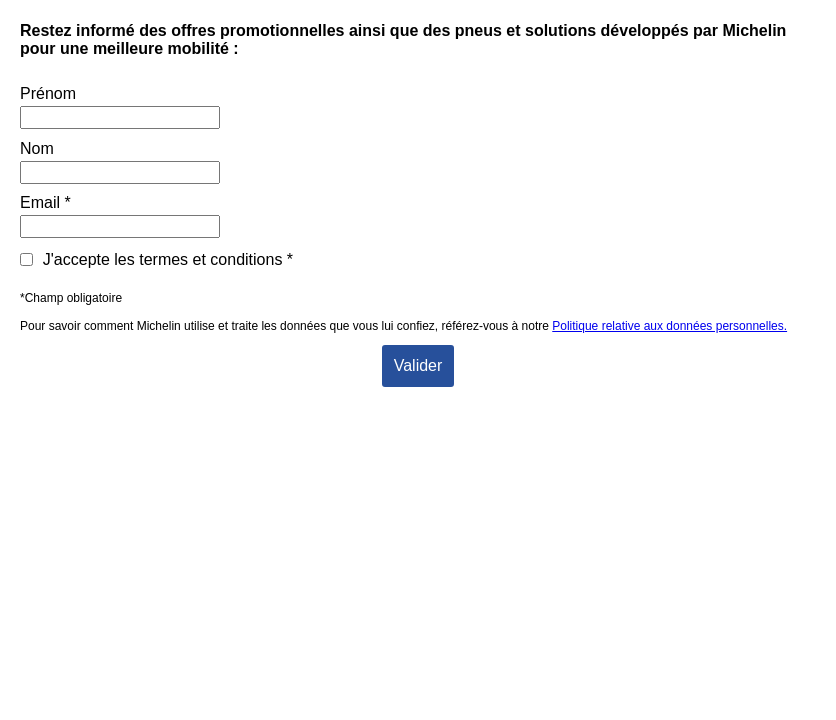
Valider (418, 365)
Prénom (48, 93)
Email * (45, 202)
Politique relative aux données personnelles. (669, 326)
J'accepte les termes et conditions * (156, 259)
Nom (37, 148)
